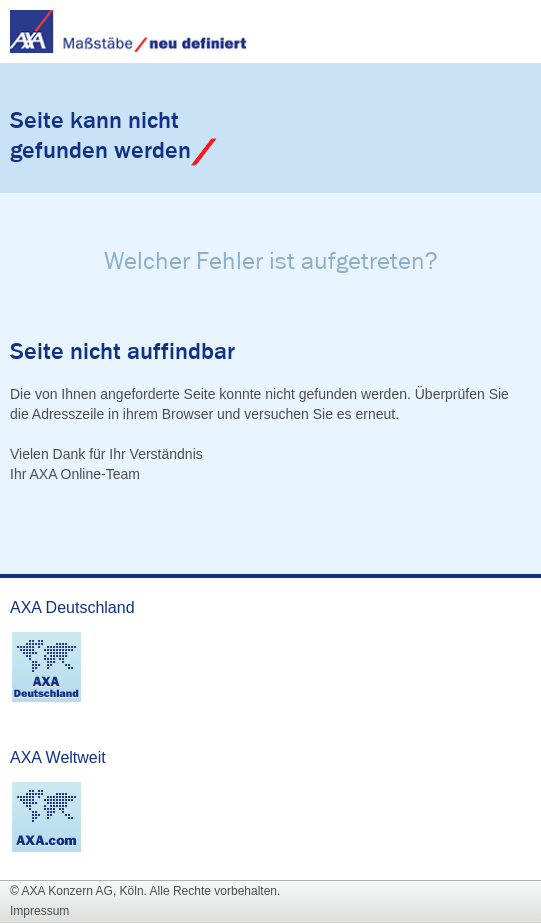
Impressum (39, 911)
